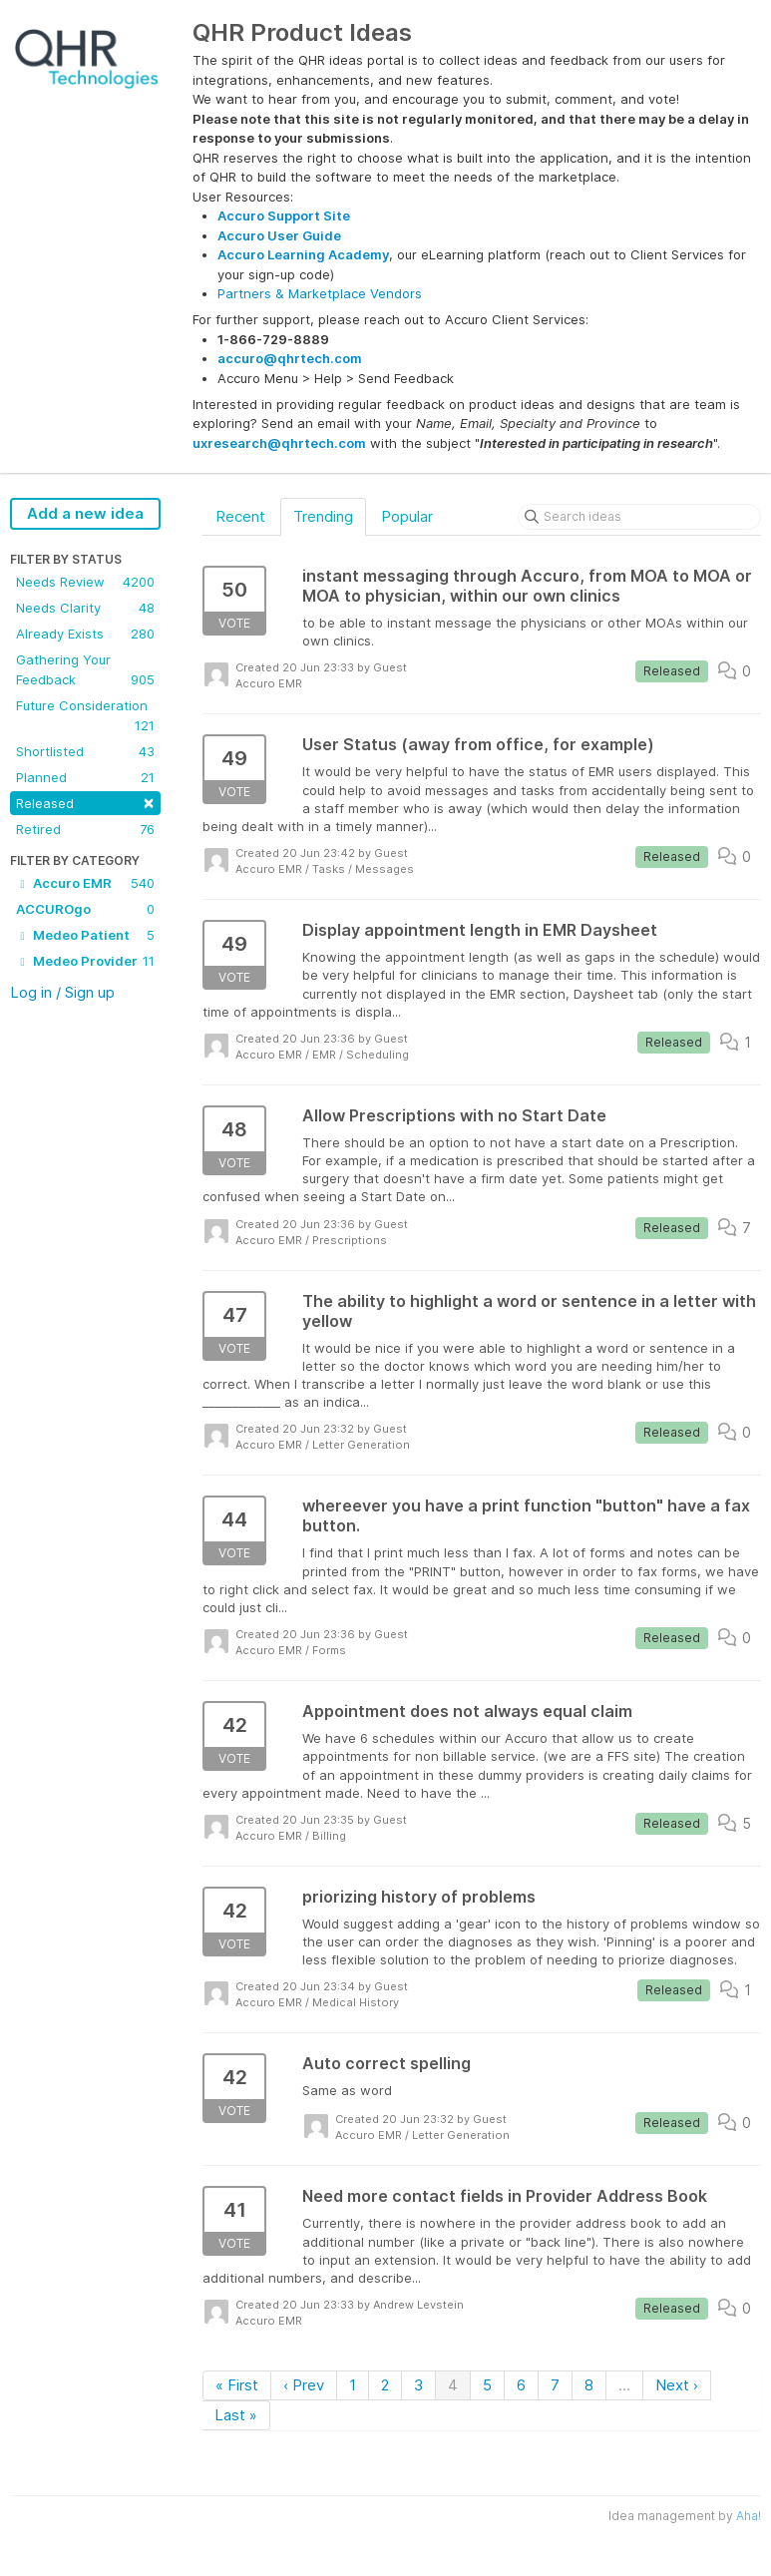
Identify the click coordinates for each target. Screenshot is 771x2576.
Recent (240, 516)
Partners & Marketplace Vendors (319, 293)
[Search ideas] (639, 517)
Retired (85, 829)
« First (236, 2384)
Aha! (748, 2515)
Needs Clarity (85, 608)
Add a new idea (85, 513)
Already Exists (85, 634)
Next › (676, 2384)
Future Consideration (85, 716)
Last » (235, 2414)
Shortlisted (85, 751)
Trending (323, 516)
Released (85, 801)
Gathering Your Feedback (85, 670)
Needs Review (85, 582)
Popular (407, 516)
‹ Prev (303, 2384)
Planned (85, 777)
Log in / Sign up (62, 992)
